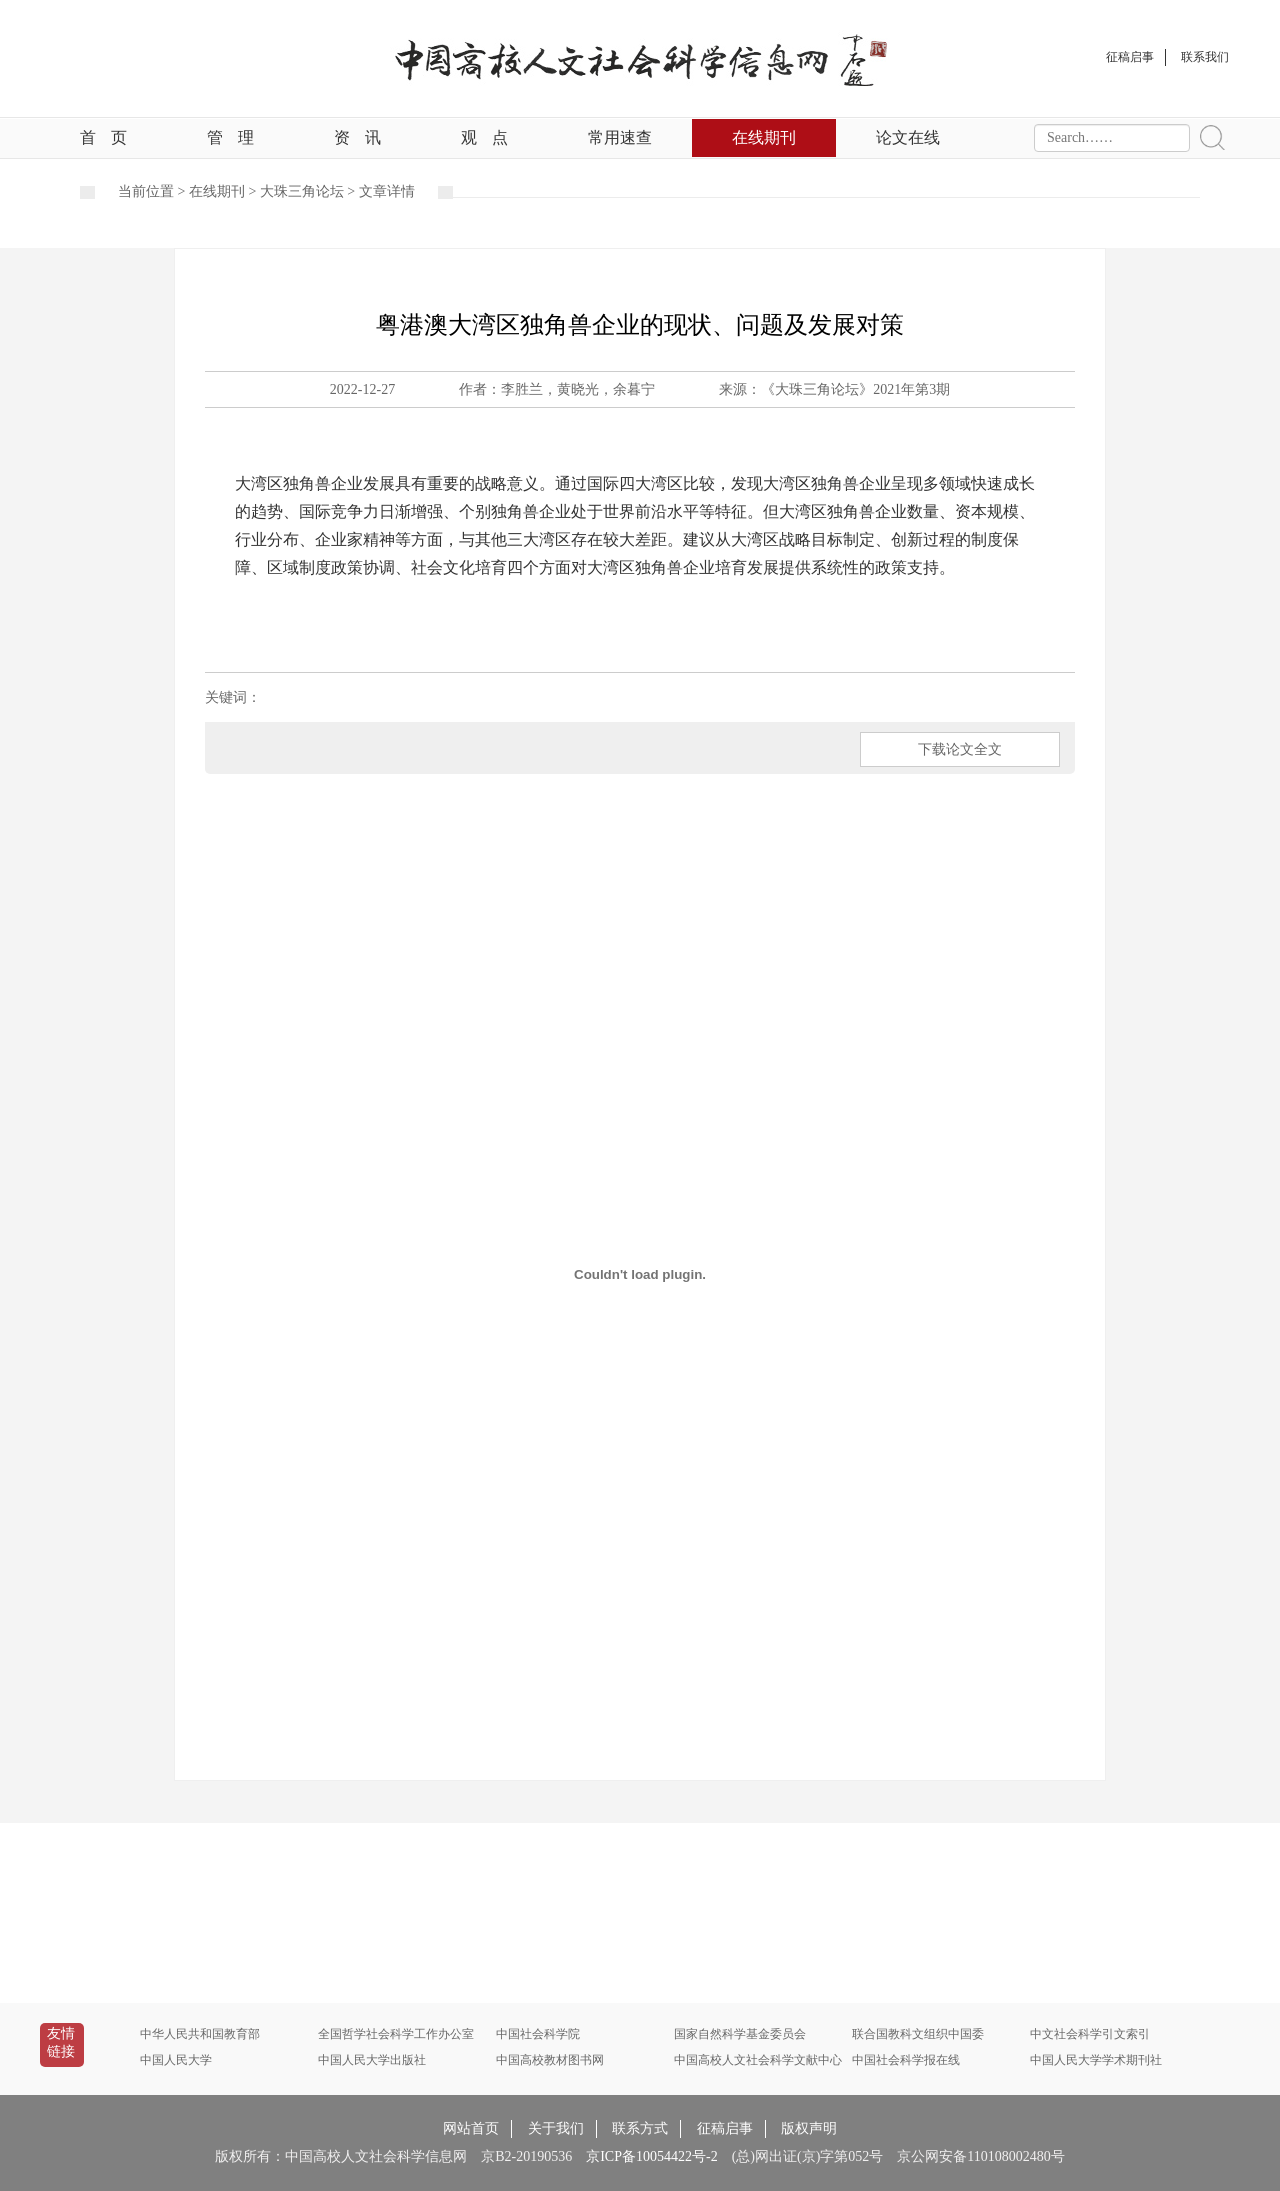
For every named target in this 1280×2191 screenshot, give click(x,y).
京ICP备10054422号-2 (651, 2156)
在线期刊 (764, 137)
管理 (230, 137)
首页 (103, 137)
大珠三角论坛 (302, 191)
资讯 (357, 137)
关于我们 (556, 2128)
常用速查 (620, 137)
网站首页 (471, 2128)
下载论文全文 (960, 749)
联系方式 (640, 2128)
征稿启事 (725, 2128)
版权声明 (809, 2128)
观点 (484, 137)
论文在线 (908, 137)
